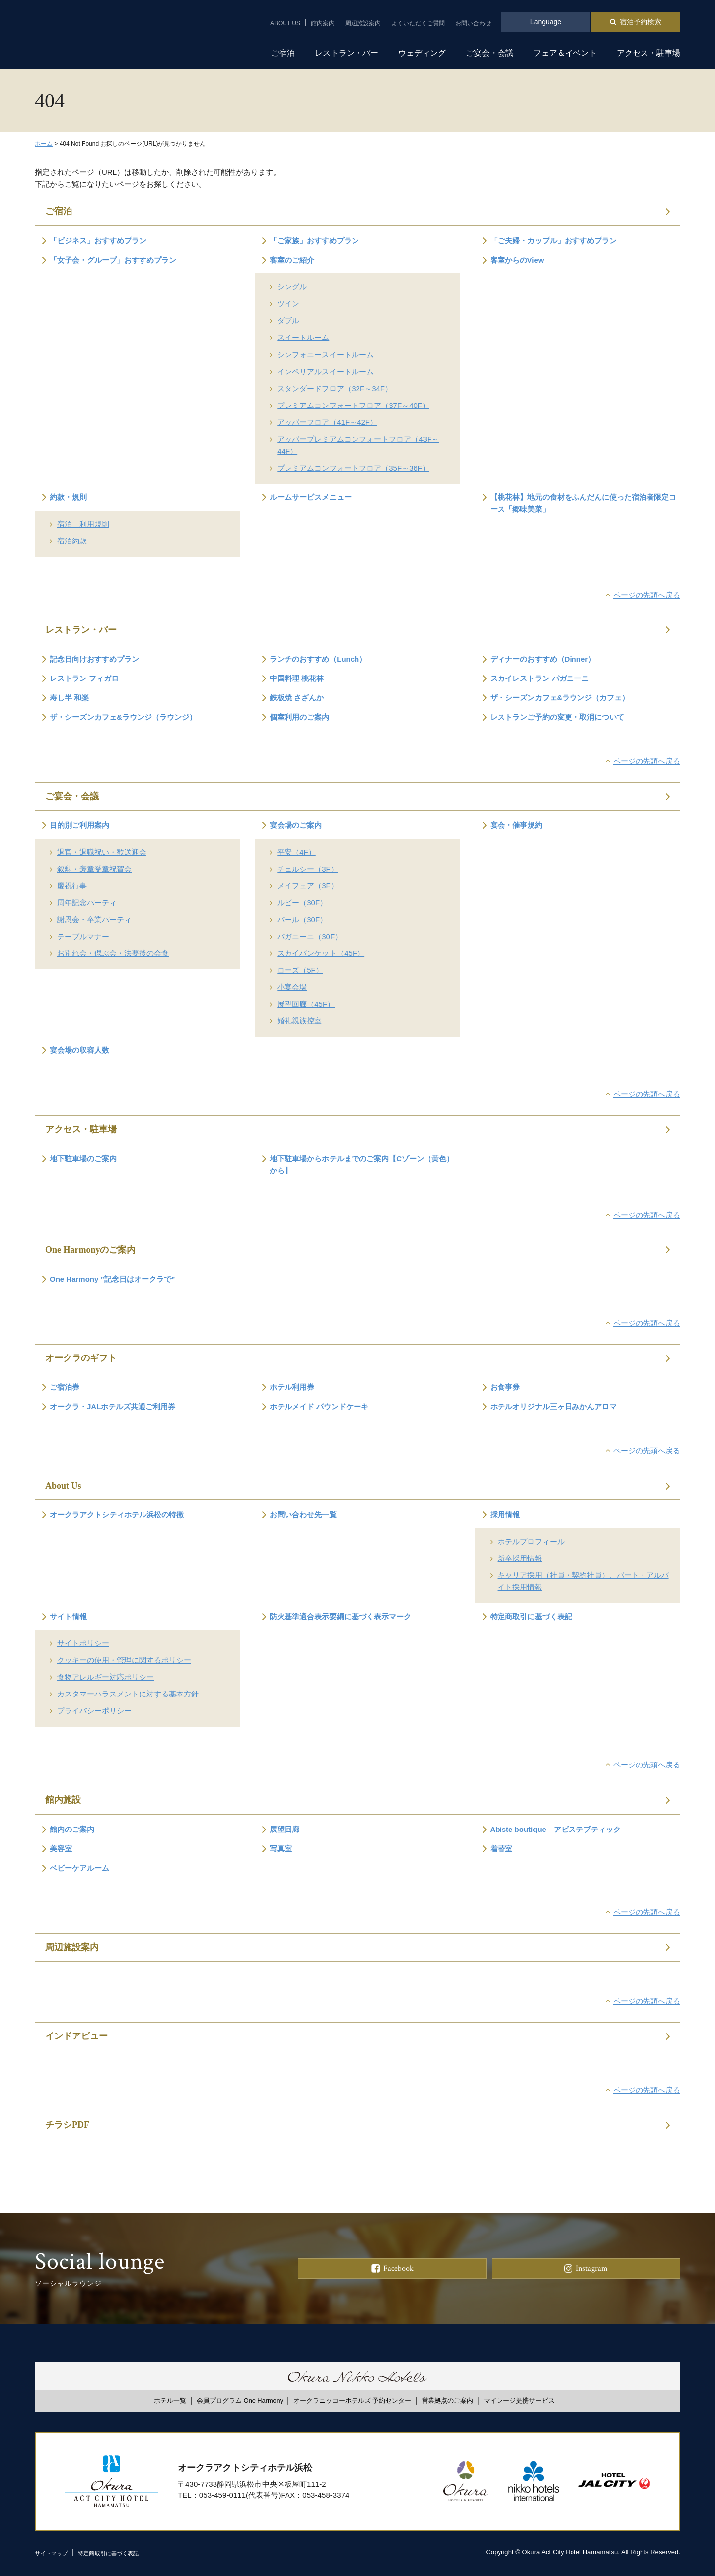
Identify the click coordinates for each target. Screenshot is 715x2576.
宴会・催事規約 (516, 825)
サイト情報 (68, 1616)
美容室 (61, 1848)
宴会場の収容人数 (79, 1050)
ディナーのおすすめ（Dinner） (543, 659)
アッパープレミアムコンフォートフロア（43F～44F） (358, 445)
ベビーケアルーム (79, 1868)
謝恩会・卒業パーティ (94, 919)
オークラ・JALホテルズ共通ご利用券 (112, 1406)
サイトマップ (54, 2553)
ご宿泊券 (64, 1387)
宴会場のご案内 (296, 825)
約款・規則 (68, 497)
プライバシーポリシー (94, 1710)
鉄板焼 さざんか (297, 697)
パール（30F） (302, 919)
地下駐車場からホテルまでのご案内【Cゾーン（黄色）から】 (362, 1164)
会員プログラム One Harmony (240, 2400)
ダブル (288, 320)
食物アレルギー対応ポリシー (105, 1677)
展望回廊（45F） (306, 1004)
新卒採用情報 (520, 1558)
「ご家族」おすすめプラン (314, 240)
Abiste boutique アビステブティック (555, 1829)
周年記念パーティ (87, 902)
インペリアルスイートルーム (325, 371)
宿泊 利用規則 (83, 524)
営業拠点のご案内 (447, 2400)
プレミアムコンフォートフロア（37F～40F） (353, 405)
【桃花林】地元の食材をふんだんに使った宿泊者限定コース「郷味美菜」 (583, 503)
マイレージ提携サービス (519, 2400)
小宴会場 (292, 987)
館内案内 (323, 23)
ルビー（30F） (302, 902)
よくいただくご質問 (418, 23)
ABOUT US (285, 23)
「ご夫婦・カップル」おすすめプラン (553, 240)
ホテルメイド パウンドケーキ (319, 1406)
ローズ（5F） (300, 970)
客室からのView (517, 260)
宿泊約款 (72, 541)
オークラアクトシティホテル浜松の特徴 (117, 1514)
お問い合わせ (473, 23)
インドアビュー (76, 2036)
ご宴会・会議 (489, 53)
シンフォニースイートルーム (325, 354)
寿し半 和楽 (69, 697)
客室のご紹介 (292, 260)
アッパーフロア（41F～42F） (327, 422)
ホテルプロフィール (531, 1541)
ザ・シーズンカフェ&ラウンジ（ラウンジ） (123, 717)
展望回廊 (284, 1829)
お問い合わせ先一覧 (303, 1514)
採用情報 (505, 1514)
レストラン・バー (346, 53)
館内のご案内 (72, 1829)
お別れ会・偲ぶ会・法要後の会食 (113, 953)
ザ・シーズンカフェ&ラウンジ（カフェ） (560, 697)
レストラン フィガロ (84, 678)
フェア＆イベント (565, 53)
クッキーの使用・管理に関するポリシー (124, 1660)
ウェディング (422, 53)
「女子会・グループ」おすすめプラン (113, 260)
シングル (292, 286)
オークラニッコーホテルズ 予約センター (352, 2400)
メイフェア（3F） (307, 885)
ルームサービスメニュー (311, 497)
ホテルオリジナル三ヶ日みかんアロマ (553, 1406)
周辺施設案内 (363, 23)
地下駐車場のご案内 (83, 1158)
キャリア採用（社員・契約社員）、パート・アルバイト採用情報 (583, 1581)
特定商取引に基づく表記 (531, 1616)
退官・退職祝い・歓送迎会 (101, 852)
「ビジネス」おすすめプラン (98, 240)
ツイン (288, 303)
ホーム (44, 143)
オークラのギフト (81, 1358)
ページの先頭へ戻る (646, 595)
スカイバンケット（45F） (320, 953)
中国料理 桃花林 (297, 678)
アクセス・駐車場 (648, 53)
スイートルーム (303, 337)
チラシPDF (67, 2125)
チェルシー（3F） (307, 869)
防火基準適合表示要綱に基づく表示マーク (340, 1616)
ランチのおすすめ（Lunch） (318, 659)
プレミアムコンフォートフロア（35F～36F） (353, 468)
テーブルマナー (83, 936)
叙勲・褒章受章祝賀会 (94, 869)
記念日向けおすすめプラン (94, 659)
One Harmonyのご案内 (90, 1250)
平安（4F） (296, 852)
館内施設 (63, 1800)
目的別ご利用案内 (79, 825)
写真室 (281, 1848)
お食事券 (505, 1387)
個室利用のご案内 (299, 717)
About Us (63, 1486)
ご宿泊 (283, 53)
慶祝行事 (72, 885)
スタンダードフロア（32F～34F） (334, 388)
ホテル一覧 (170, 2400)
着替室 (501, 1848)
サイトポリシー (83, 1643)
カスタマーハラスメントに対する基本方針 (128, 1694)
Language (545, 22)
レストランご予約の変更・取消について (557, 717)
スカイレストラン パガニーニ (539, 678)
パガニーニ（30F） (309, 936)
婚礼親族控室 (299, 1021)
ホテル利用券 (292, 1387)
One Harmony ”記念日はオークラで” (112, 1279)
